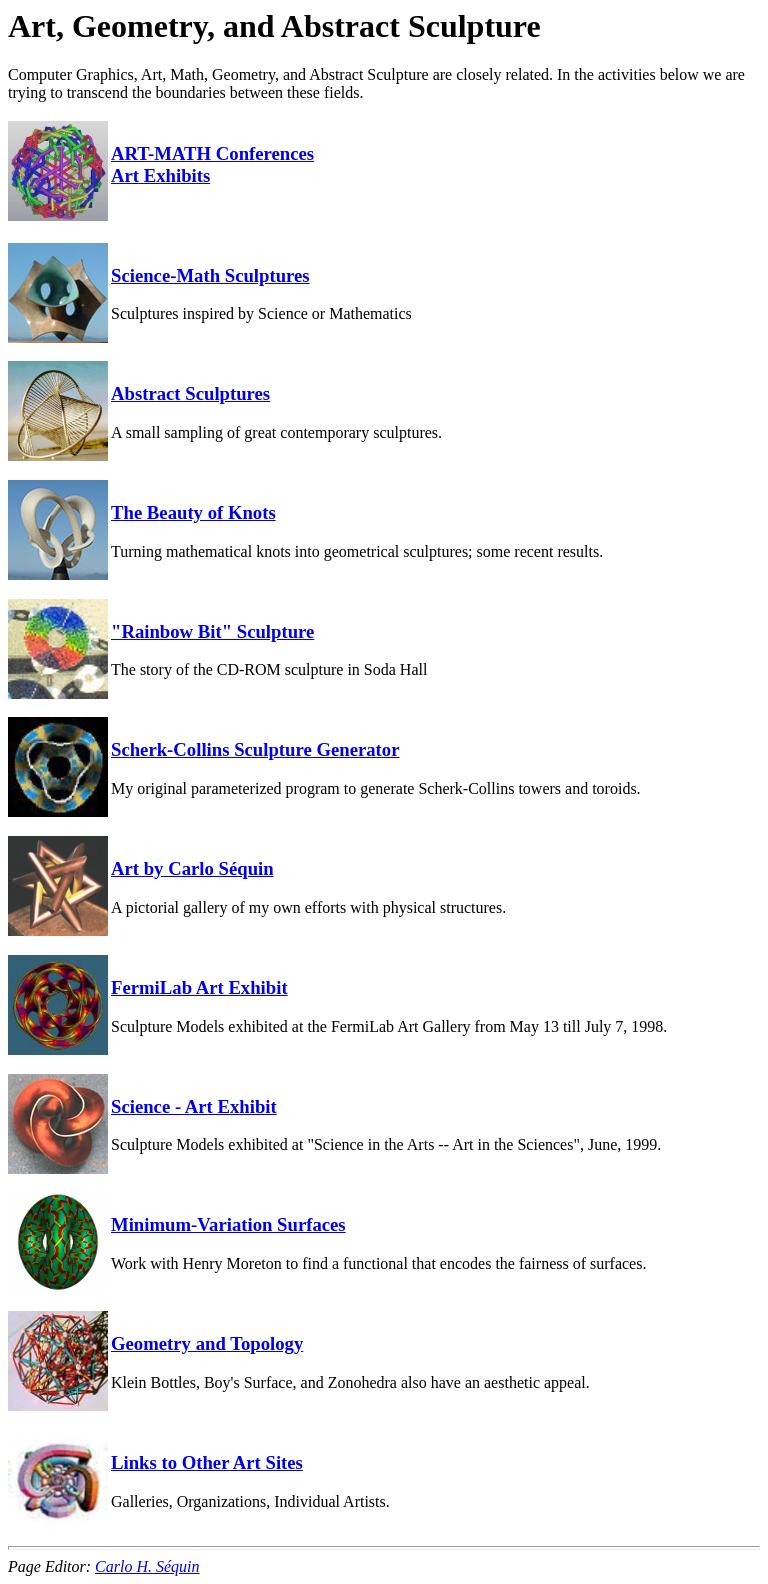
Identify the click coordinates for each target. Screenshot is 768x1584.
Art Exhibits (160, 175)
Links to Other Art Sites (207, 1462)
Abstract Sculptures (190, 393)
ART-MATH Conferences (212, 153)
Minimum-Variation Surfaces (228, 1224)
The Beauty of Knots (193, 512)
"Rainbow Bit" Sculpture (212, 631)
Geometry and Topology (207, 1343)
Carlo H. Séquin (147, 1566)
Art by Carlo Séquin (192, 868)
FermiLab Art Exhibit (199, 987)
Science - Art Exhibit (194, 1106)
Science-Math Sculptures (210, 275)
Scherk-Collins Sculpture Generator (255, 749)
